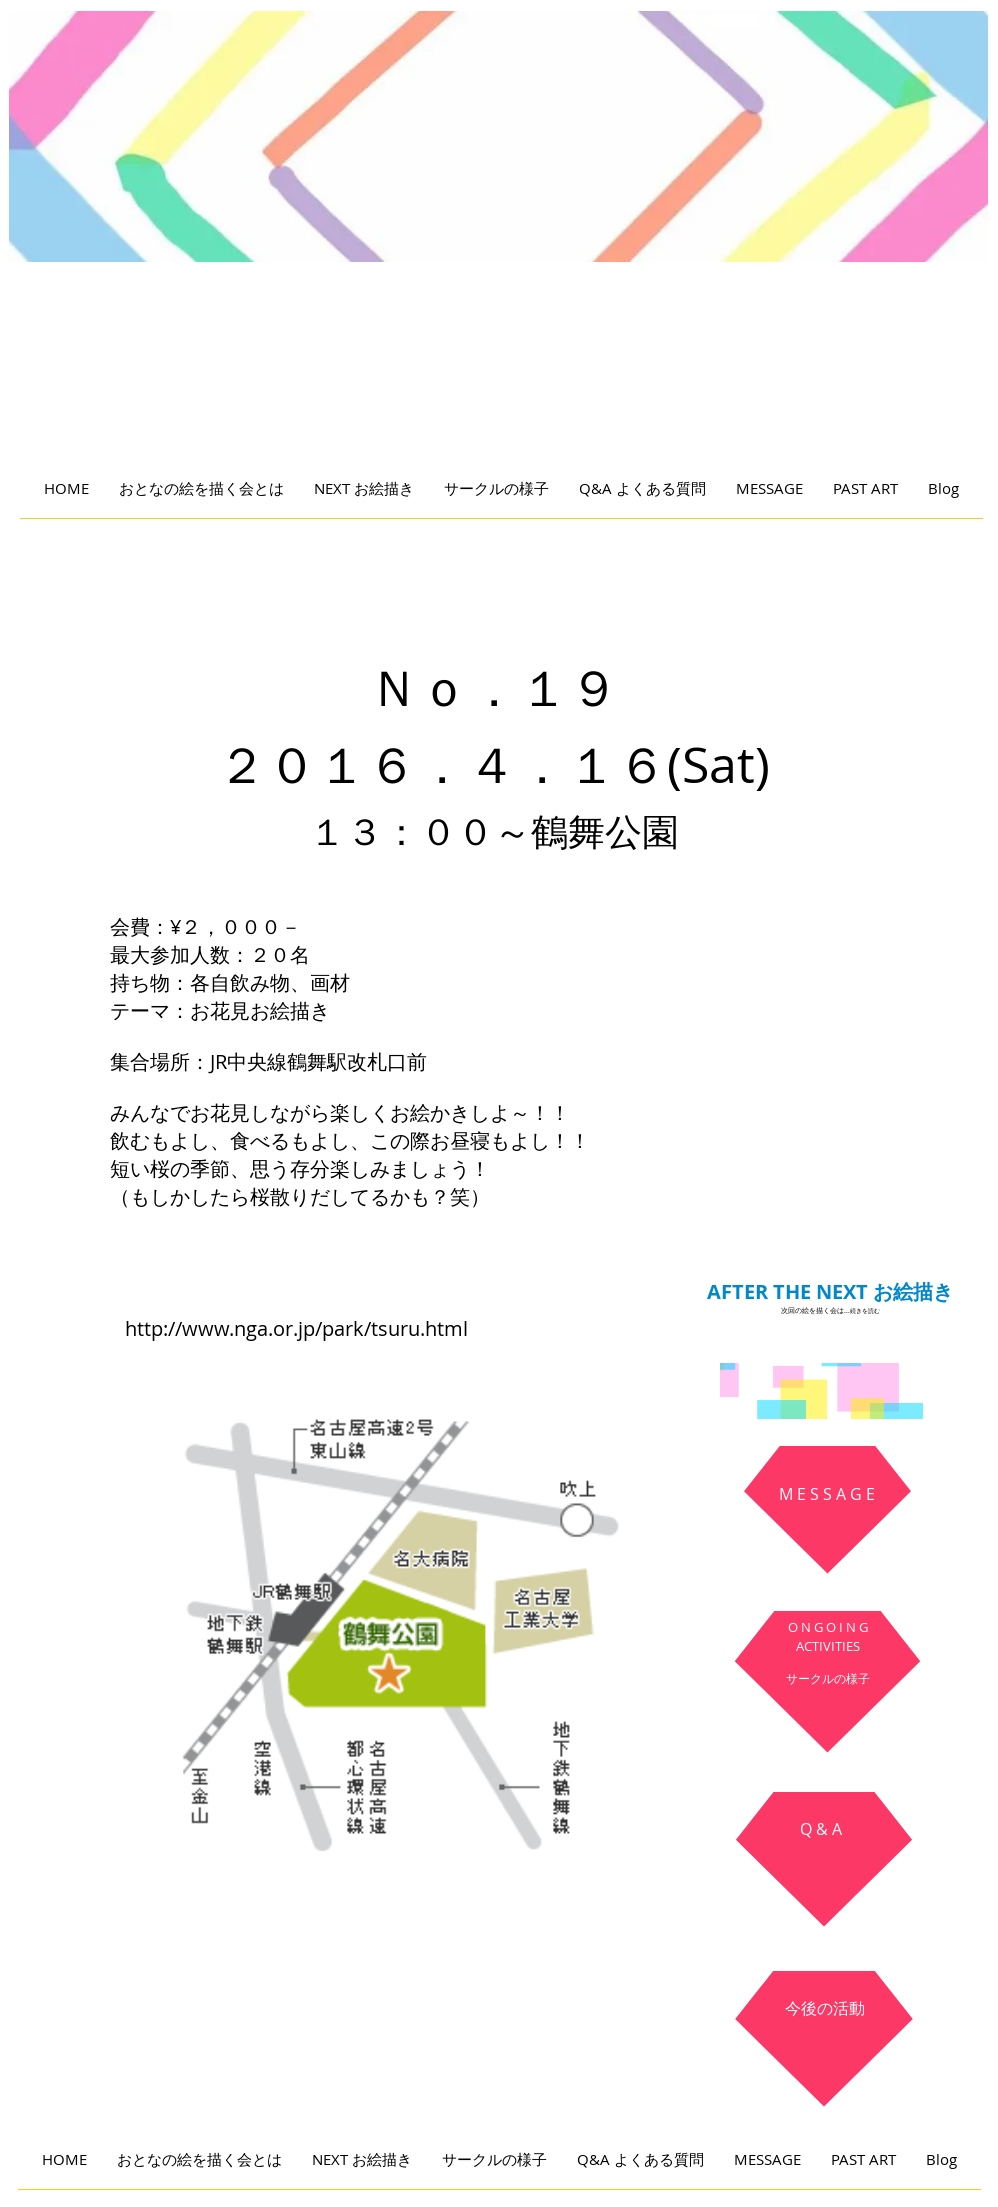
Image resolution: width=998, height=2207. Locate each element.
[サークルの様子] (828, 1679)
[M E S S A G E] (826, 1495)
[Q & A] (821, 1830)
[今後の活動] (825, 2009)
